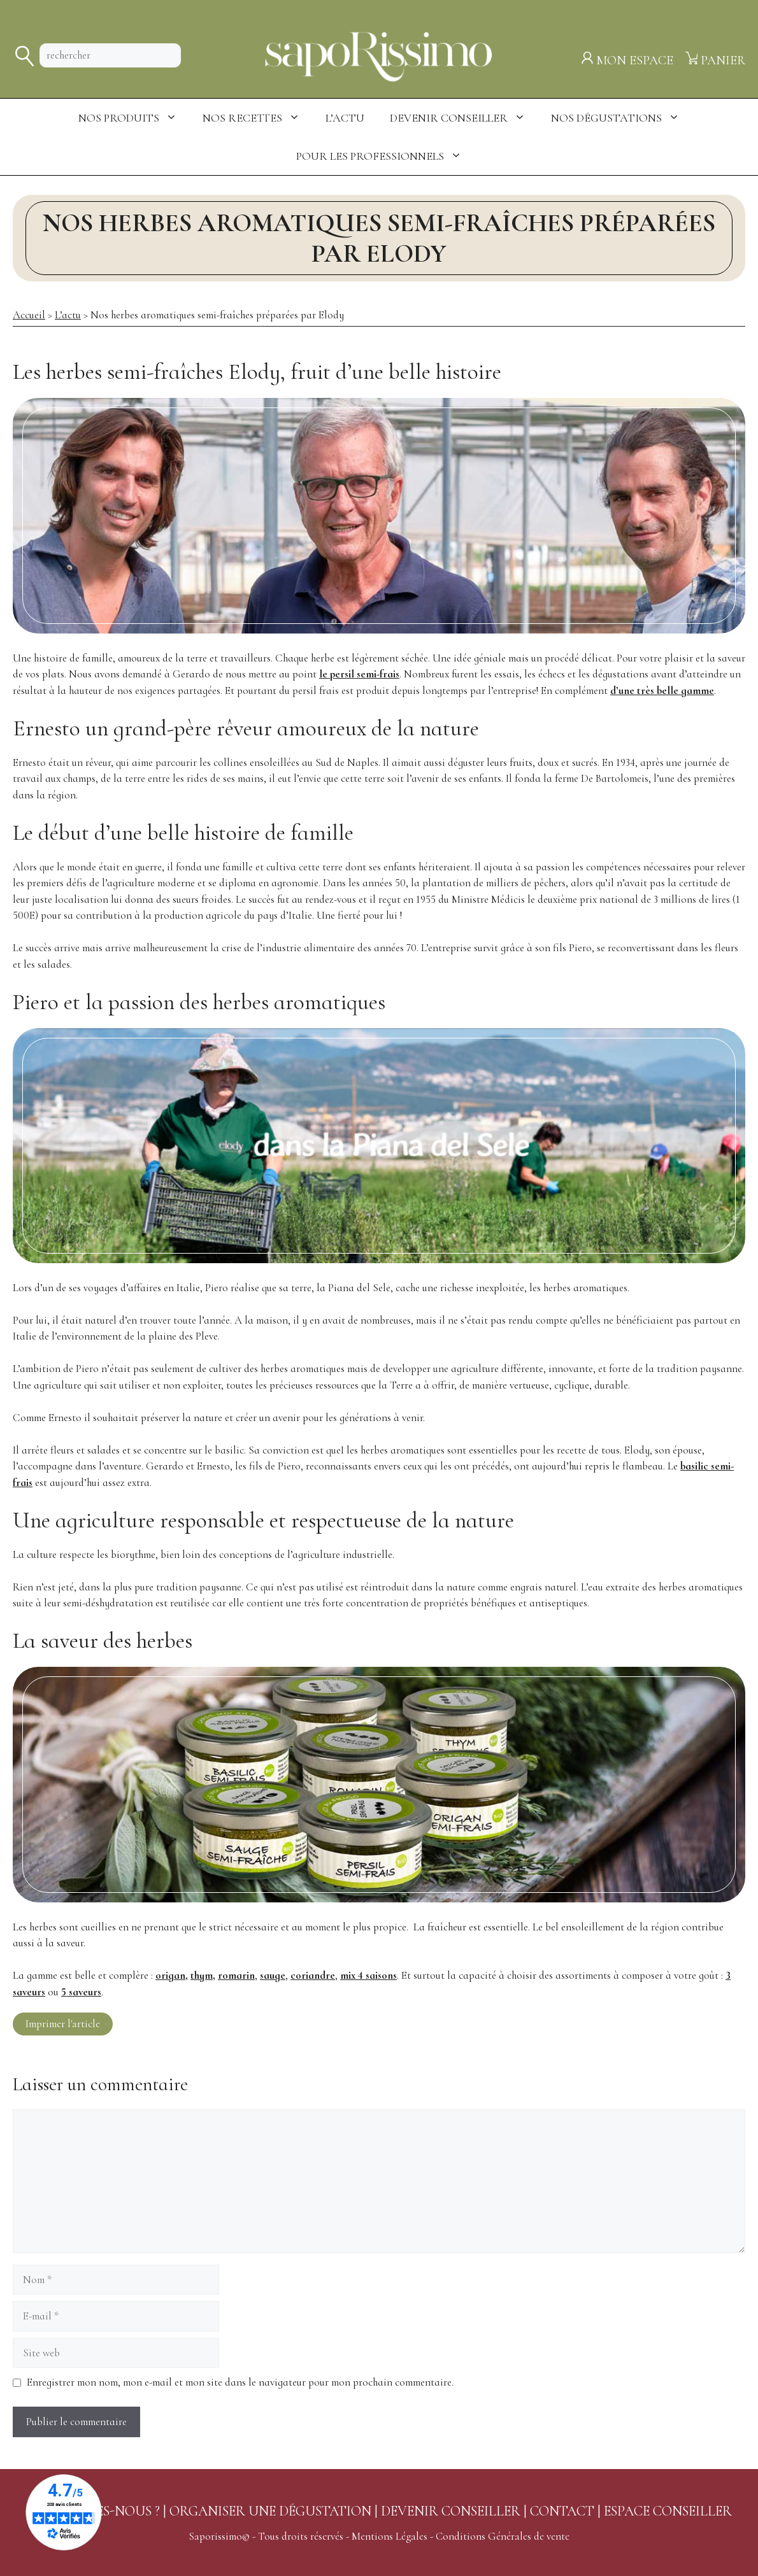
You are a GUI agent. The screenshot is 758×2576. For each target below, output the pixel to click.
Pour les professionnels (385, 156)
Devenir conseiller (464, 118)
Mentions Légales (389, 2536)
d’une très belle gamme (662, 690)
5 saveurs (81, 1992)
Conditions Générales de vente (502, 2536)
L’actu (344, 118)
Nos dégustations (621, 118)
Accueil (29, 315)
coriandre (312, 1975)
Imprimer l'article (62, 2023)
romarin (236, 1975)
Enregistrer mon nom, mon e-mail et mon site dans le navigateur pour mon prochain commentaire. (240, 2382)
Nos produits (134, 118)
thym (201, 1975)
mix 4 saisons (368, 1975)
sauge (272, 1975)
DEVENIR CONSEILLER (450, 2511)
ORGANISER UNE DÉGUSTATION (270, 2511)
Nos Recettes (258, 118)
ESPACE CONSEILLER (668, 2511)
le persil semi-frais (359, 674)
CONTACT (562, 2511)
